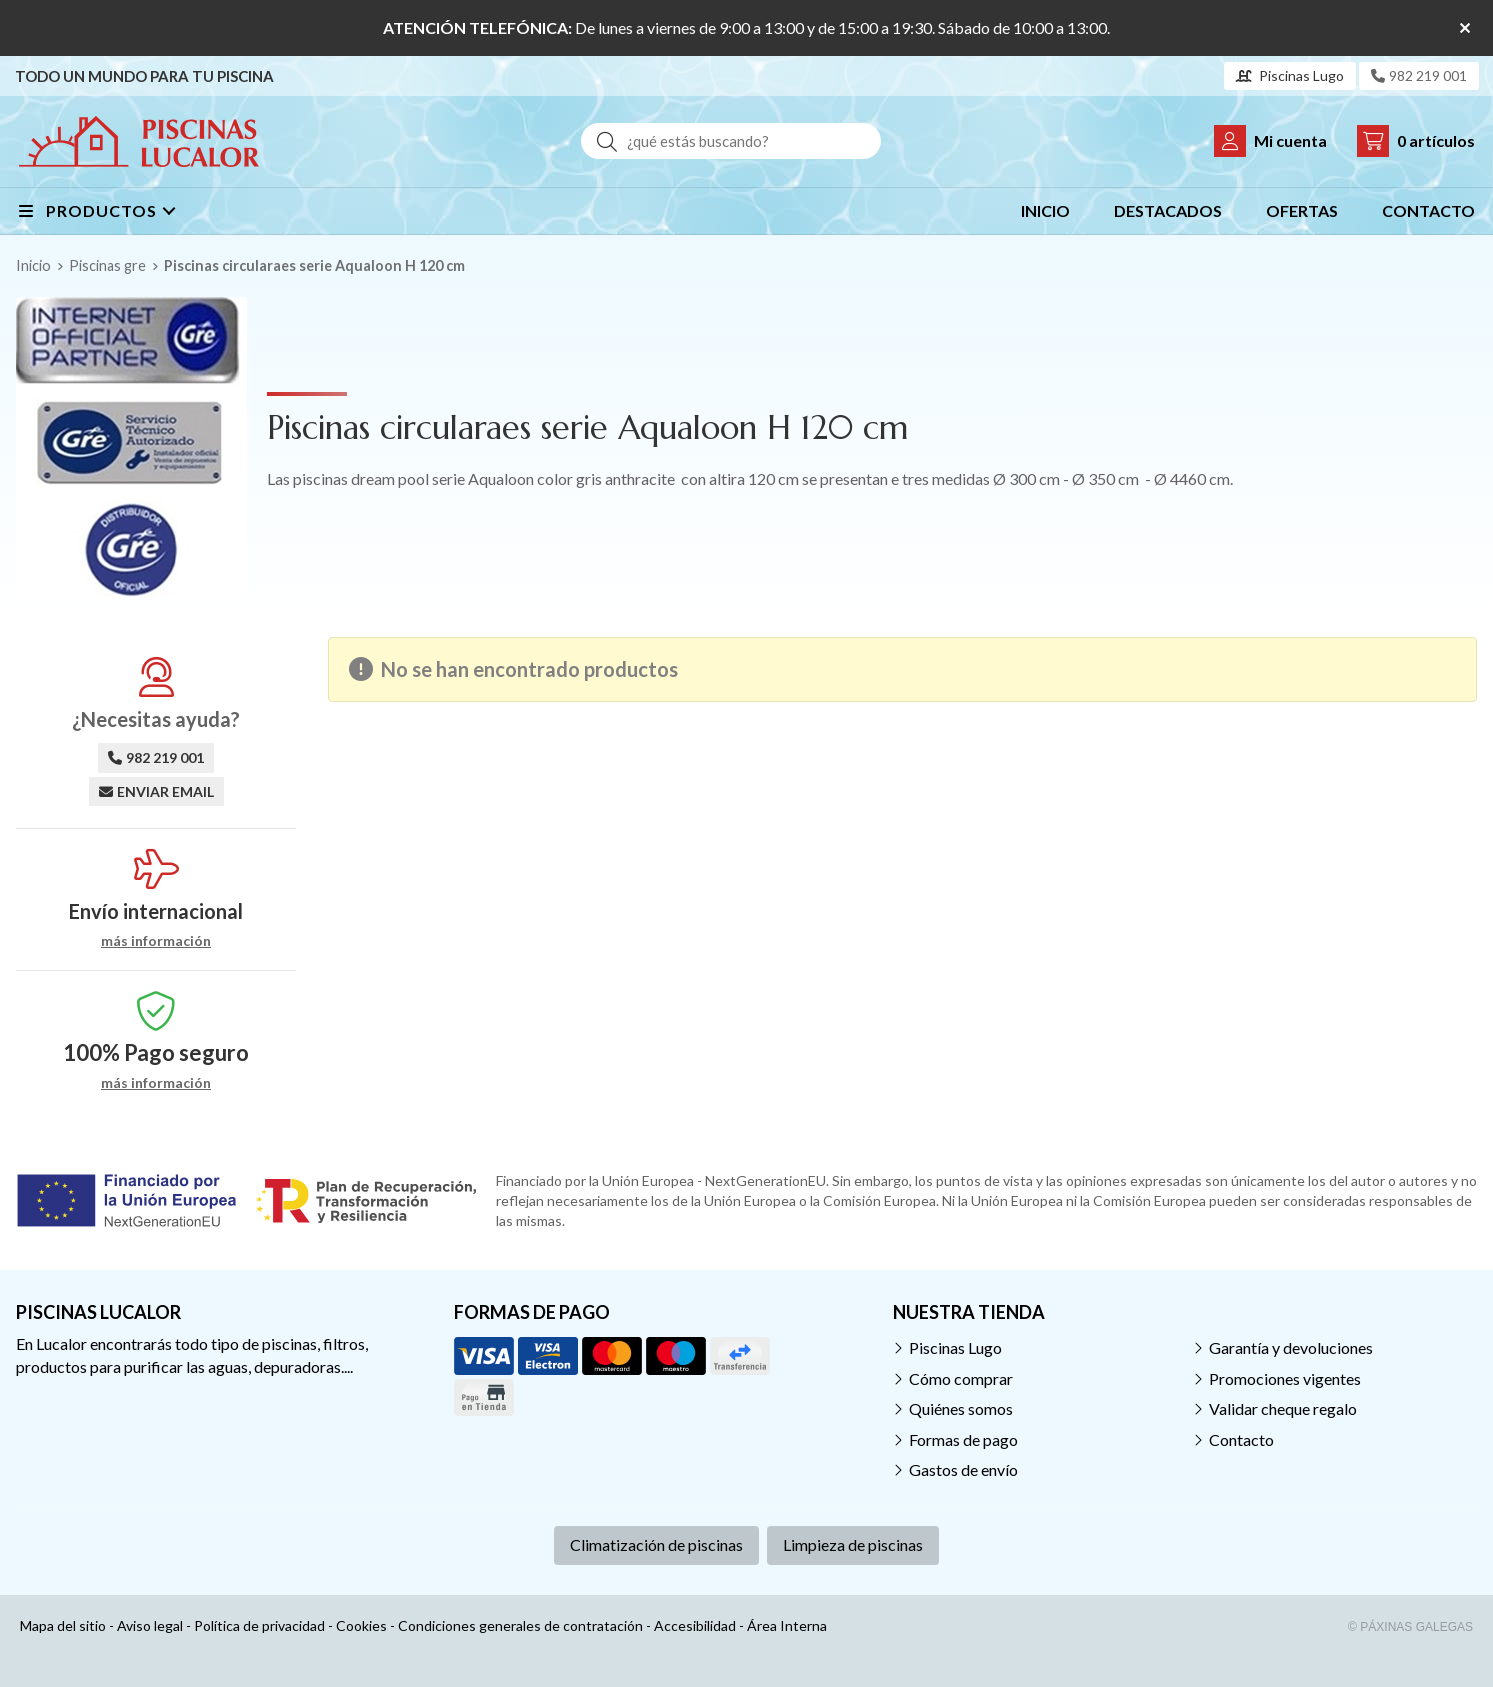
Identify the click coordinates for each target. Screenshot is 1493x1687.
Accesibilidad (695, 1625)
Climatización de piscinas (656, 1544)
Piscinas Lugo (955, 1347)
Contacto (1241, 1439)
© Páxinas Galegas (1410, 1627)
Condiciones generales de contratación (520, 1625)
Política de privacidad (259, 1625)
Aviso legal (150, 1625)
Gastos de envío (963, 1469)
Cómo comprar (961, 1378)
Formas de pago (963, 1439)
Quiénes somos (961, 1408)
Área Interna (787, 1625)
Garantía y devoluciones (1291, 1347)
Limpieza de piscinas (853, 1544)
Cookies (361, 1625)
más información (156, 941)
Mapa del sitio (63, 1625)
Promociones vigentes (1285, 1378)
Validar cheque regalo (1283, 1408)
